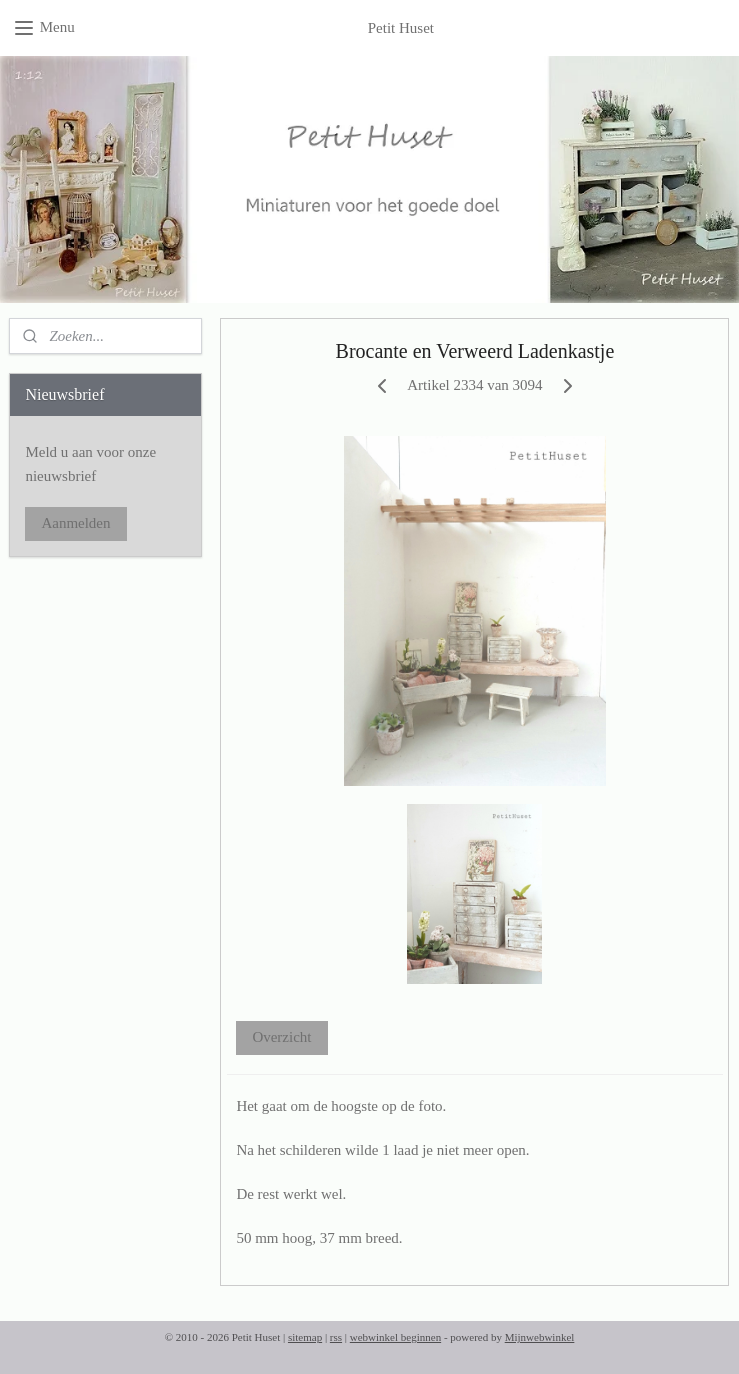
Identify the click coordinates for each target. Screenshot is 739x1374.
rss (336, 1337)
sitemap (305, 1337)
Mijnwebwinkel (540, 1337)
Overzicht (282, 1037)
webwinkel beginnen (395, 1337)
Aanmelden (75, 523)
